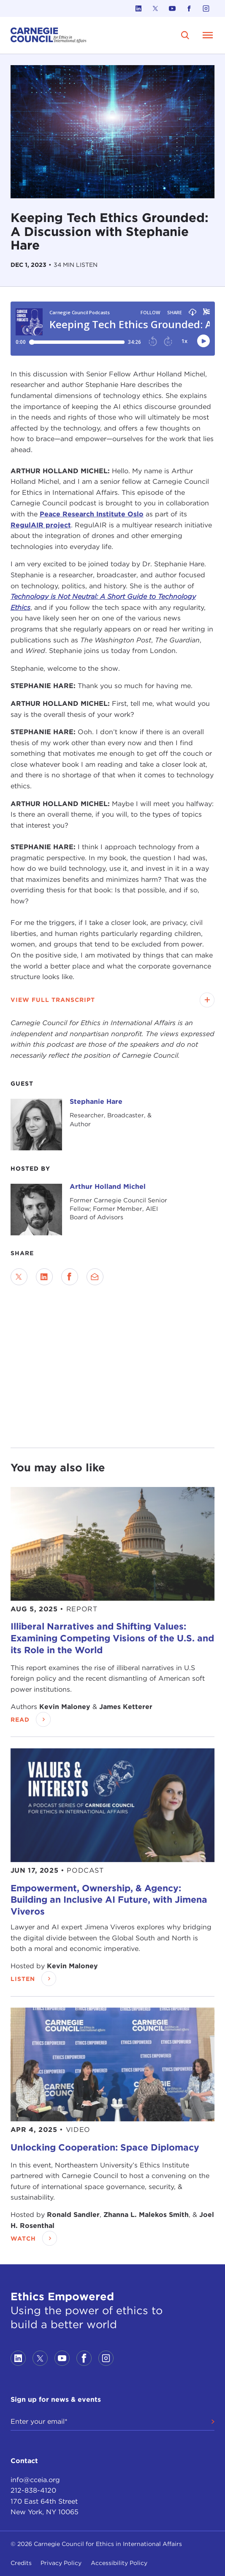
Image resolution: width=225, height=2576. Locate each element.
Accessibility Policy (119, 2563)
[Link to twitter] (155, 8)
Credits (21, 2563)
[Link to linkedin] (138, 8)
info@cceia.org (35, 2480)
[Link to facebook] (189, 8)
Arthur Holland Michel (108, 1186)
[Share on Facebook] (69, 1276)
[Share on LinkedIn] (44, 1276)
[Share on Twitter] (19, 1276)
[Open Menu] (207, 35)
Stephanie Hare (96, 1101)
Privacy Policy (61, 2563)
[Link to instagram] (206, 8)
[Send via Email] (95, 1276)
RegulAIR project (41, 525)
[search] (185, 35)
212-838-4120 (33, 2490)
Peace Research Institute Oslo (92, 514)
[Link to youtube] (172, 8)
